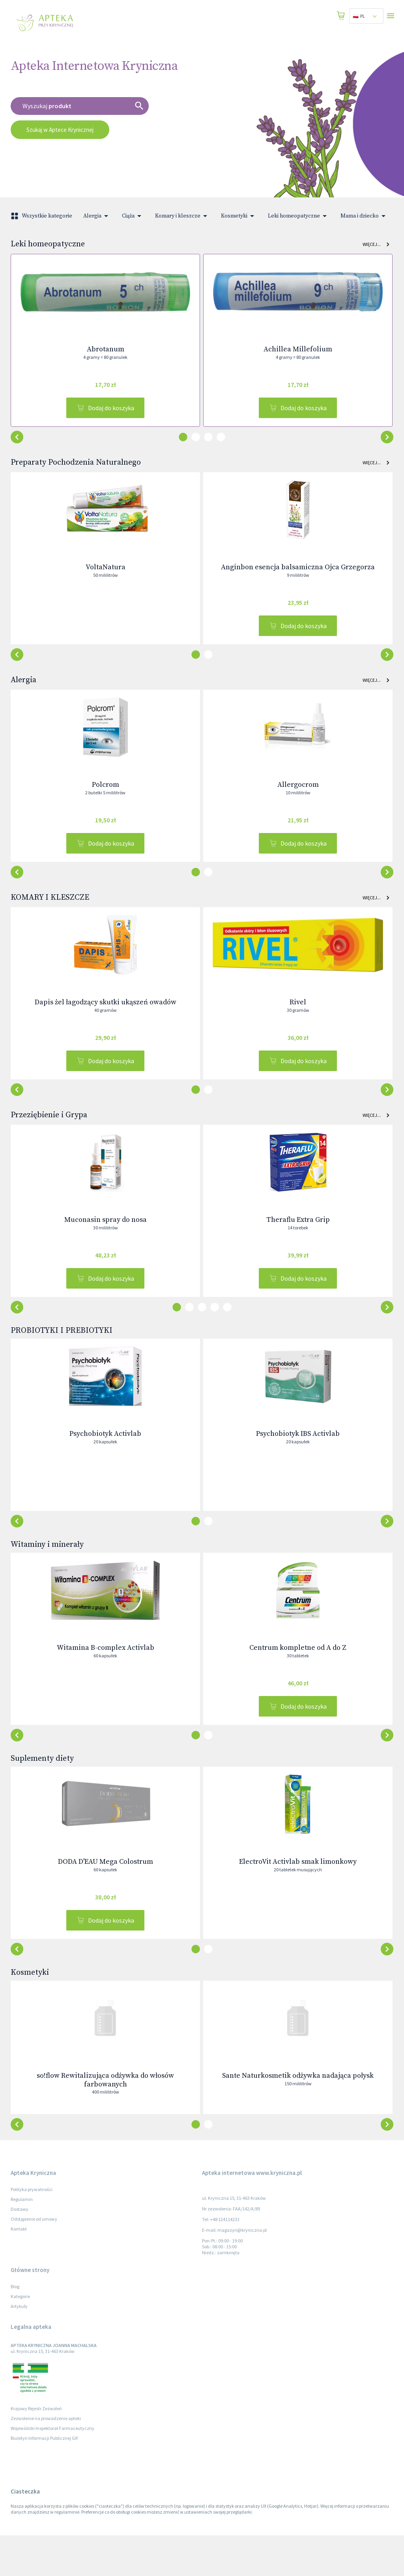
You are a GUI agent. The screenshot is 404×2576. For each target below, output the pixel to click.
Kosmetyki (239, 216)
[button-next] (17, 443)
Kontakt (19, 2269)
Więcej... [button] (376, 244)
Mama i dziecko (364, 216)
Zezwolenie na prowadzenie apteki (46, 2459)
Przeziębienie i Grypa (49, 1138)
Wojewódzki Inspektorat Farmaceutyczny (52, 2469)
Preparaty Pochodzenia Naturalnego (76, 468)
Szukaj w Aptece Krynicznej (60, 129)
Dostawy (19, 2250)
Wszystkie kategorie (42, 216)
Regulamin (22, 2240)
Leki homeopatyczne (298, 216)
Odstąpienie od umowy (34, 2260)
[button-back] (387, 443)
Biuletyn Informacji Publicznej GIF (45, 2479)
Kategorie (20, 2337)
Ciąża (133, 216)
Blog (15, 2327)
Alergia (97, 216)
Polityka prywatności (31, 2230)
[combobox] (366, 16)
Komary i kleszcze (182, 216)
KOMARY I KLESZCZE (50, 915)
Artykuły (19, 2347)
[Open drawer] (390, 16)
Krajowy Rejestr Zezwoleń (36, 2449)
